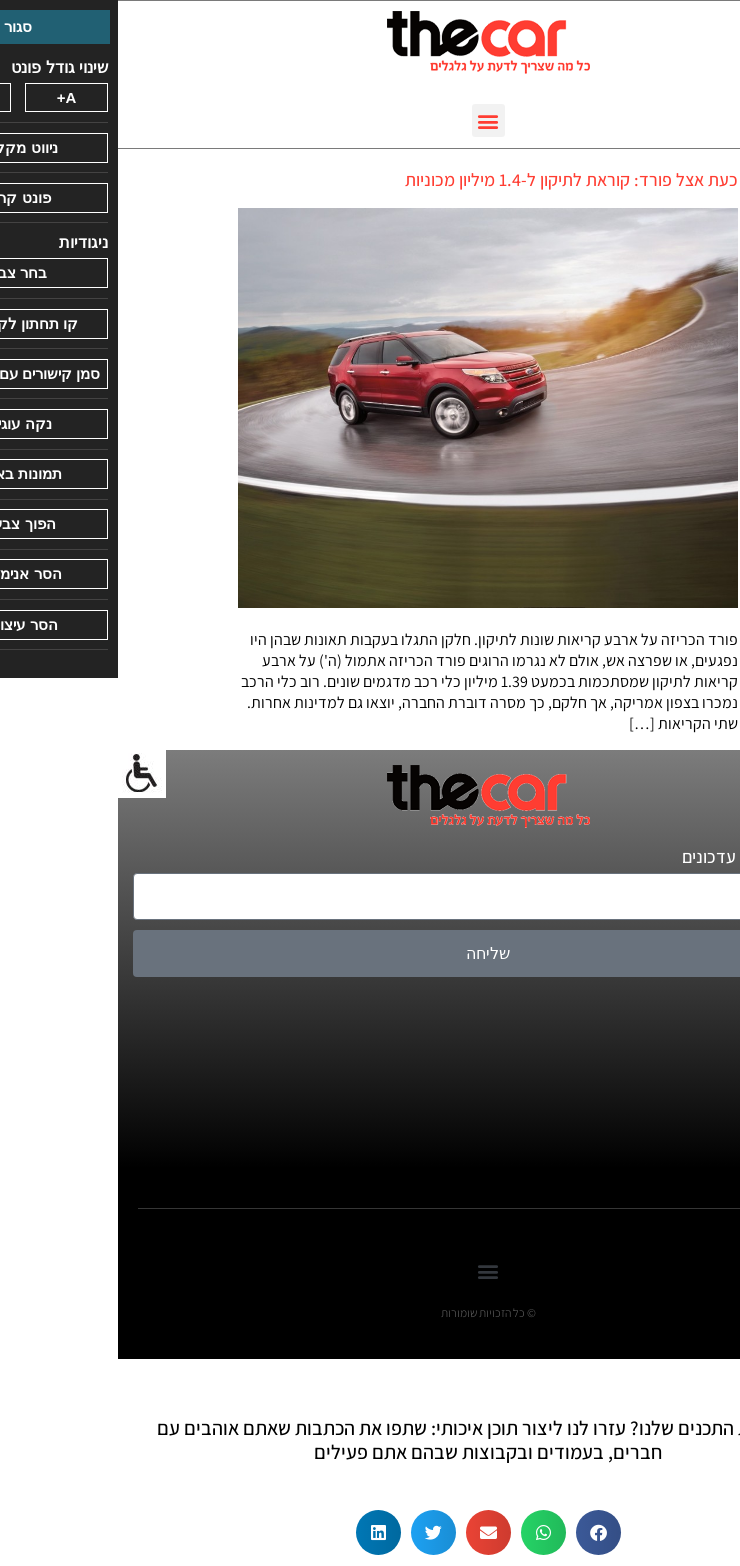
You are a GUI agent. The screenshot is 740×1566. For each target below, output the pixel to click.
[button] (370, 120)
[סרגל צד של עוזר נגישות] (24, 774)
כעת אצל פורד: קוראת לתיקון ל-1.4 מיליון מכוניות (453, 179)
